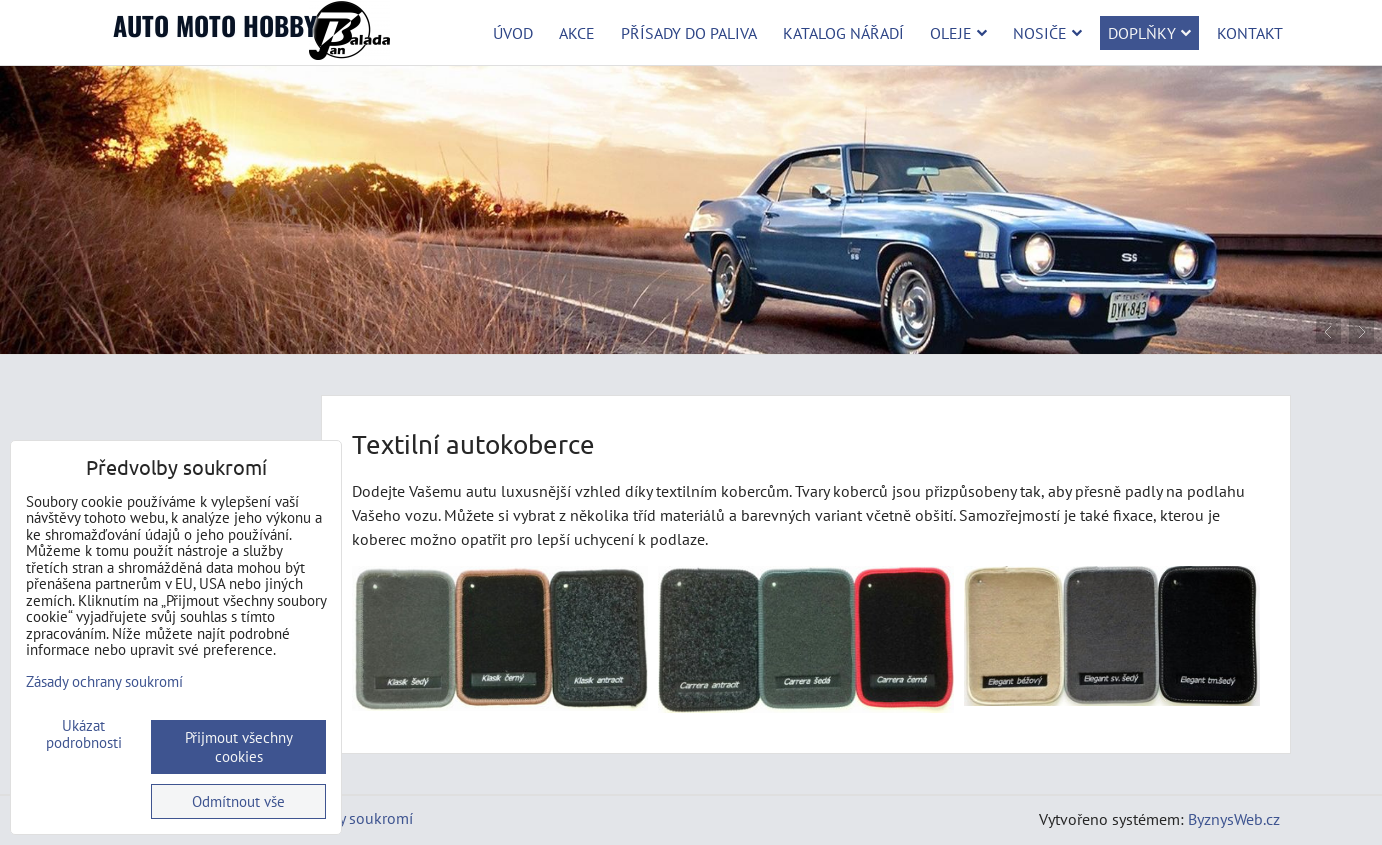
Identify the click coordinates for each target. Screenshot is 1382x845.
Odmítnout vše (238, 801)
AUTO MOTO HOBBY (215, 25)
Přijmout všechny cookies (239, 747)
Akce (577, 33)
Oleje (958, 33)
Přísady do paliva (689, 33)
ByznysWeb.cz (1234, 819)
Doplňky (1149, 33)
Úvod (513, 33)
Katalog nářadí (843, 33)
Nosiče (1047, 33)
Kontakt (1250, 33)
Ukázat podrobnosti (84, 734)
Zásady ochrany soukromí (104, 681)
